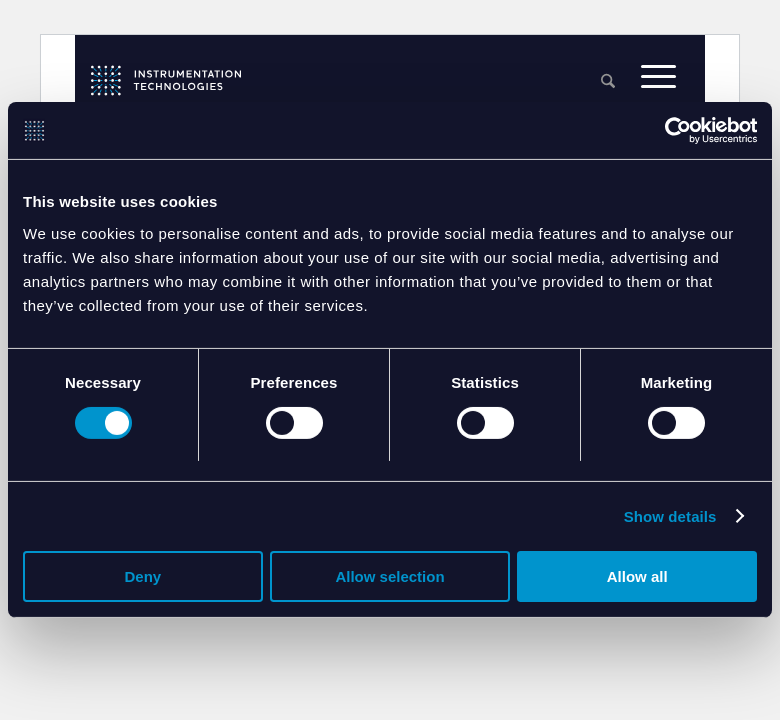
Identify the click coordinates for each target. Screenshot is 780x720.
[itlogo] (166, 80)
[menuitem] (608, 82)
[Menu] (658, 81)
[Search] (608, 82)
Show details (670, 517)
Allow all (637, 578)
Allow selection (389, 578)
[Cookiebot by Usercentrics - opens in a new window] (669, 131)
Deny (142, 578)
